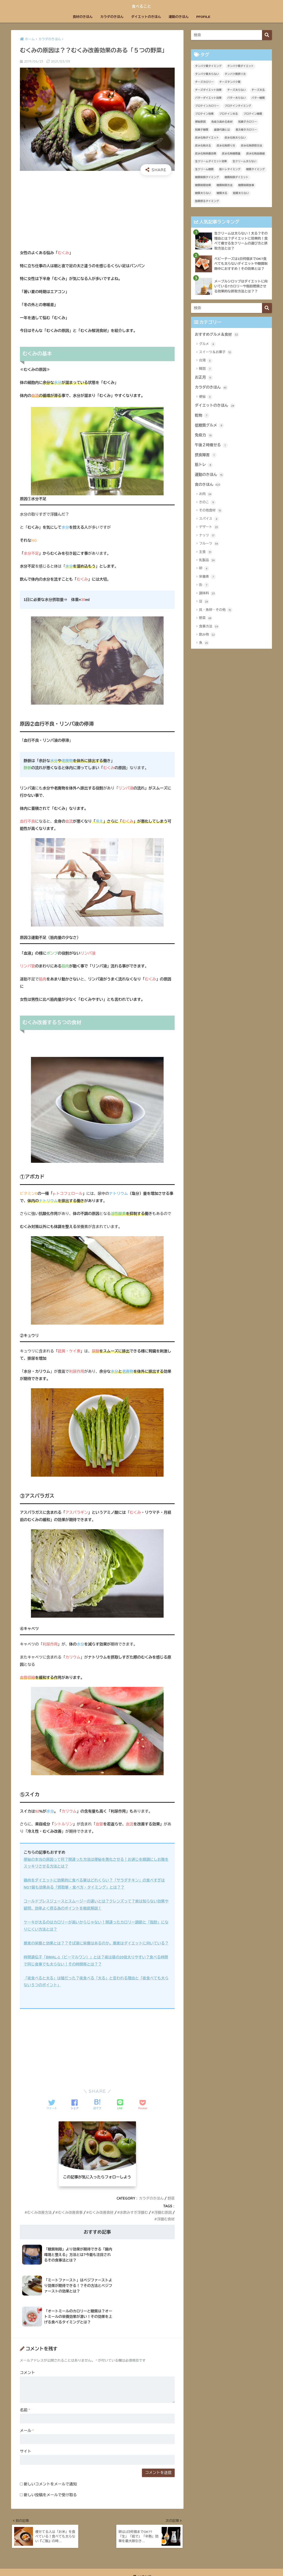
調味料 (207, 593)
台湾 (205, 360)
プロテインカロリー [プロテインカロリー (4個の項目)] (207, 105)
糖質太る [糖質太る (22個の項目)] (222, 193)
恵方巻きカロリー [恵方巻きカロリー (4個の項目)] (246, 129)
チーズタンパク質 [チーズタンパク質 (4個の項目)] (230, 82)
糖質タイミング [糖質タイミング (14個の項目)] (255, 169)
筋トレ (204, 465)
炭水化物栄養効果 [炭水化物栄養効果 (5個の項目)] (205, 153)
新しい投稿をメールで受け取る (50, 2471)
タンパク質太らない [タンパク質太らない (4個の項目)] (207, 74)
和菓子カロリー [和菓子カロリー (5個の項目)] (247, 121)
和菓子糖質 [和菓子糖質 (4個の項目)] (201, 129)
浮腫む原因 (163, 2218)
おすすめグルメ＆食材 (217, 334)
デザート (209, 527)
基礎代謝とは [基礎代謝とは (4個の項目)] (222, 129)
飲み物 (207, 634)
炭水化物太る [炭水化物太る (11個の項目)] (203, 145)
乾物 (202, 415)
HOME (141, 2554)
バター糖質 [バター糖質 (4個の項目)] (258, 97)
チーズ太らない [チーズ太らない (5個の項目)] (236, 90)
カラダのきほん (112, 17)
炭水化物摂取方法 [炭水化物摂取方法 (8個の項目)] (251, 145)
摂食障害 (206, 455)
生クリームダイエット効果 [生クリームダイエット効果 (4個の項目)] (211, 161)
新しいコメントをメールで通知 (50, 2460)
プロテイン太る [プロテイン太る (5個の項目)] (228, 113)
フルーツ (209, 543)
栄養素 (207, 577)
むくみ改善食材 (100, 2218)
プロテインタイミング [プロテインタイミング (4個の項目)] (238, 105)
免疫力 (204, 435)
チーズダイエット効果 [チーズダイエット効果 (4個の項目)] (208, 90)
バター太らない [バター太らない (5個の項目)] (236, 97)
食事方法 (209, 626)
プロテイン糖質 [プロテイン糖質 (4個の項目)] (253, 113)
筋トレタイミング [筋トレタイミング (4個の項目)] (230, 169)
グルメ (207, 344)
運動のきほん (179, 17)
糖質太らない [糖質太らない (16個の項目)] (203, 193)
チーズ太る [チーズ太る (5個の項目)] (258, 90)
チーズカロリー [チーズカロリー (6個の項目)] (204, 82)
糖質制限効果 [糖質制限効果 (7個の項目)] (203, 185)
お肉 (205, 494)
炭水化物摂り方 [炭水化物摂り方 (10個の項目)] (226, 145)
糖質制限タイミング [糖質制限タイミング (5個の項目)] (207, 177)
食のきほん (207, 484)
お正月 (204, 377)
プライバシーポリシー (133, 2563)
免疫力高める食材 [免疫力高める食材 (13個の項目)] (222, 121)
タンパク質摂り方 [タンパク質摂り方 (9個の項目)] (235, 74)
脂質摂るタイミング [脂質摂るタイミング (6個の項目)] (207, 201)
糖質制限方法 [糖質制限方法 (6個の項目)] (225, 185)
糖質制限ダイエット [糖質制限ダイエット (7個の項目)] (237, 177)
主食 (205, 552)
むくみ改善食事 (68, 2218)
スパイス (209, 519)
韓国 (205, 369)
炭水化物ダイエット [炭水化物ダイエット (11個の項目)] (207, 137)
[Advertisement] (97, 216)
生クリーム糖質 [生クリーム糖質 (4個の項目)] (204, 169)
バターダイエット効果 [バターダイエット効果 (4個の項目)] (208, 97)
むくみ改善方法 (37, 2218)
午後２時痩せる (211, 445)
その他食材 (210, 510)
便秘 (205, 397)
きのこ (207, 502)
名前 (25, 2386)
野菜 (171, 2204)
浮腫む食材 (166, 2225)
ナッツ (207, 535)
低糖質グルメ (209, 425)
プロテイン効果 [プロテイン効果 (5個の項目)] (204, 113)
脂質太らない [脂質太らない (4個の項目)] (241, 193)
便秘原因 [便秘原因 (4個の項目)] (200, 121)
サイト (25, 2427)
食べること (141, 6)
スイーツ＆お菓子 (215, 352)
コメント (27, 2349)
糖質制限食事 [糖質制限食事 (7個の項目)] (246, 185)
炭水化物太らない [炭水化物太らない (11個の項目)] (235, 137)
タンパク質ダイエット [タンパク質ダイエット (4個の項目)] (240, 66)
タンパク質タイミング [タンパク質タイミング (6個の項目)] (208, 66)
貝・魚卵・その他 (215, 610)
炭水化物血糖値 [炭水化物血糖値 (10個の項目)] (255, 153)
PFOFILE (203, 17)
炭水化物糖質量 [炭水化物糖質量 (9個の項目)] (231, 153)
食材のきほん (83, 17)
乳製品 (207, 560)
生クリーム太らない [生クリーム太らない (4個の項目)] (244, 161)
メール (27, 2407)
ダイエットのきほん (146, 17)
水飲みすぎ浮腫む (133, 2218)
